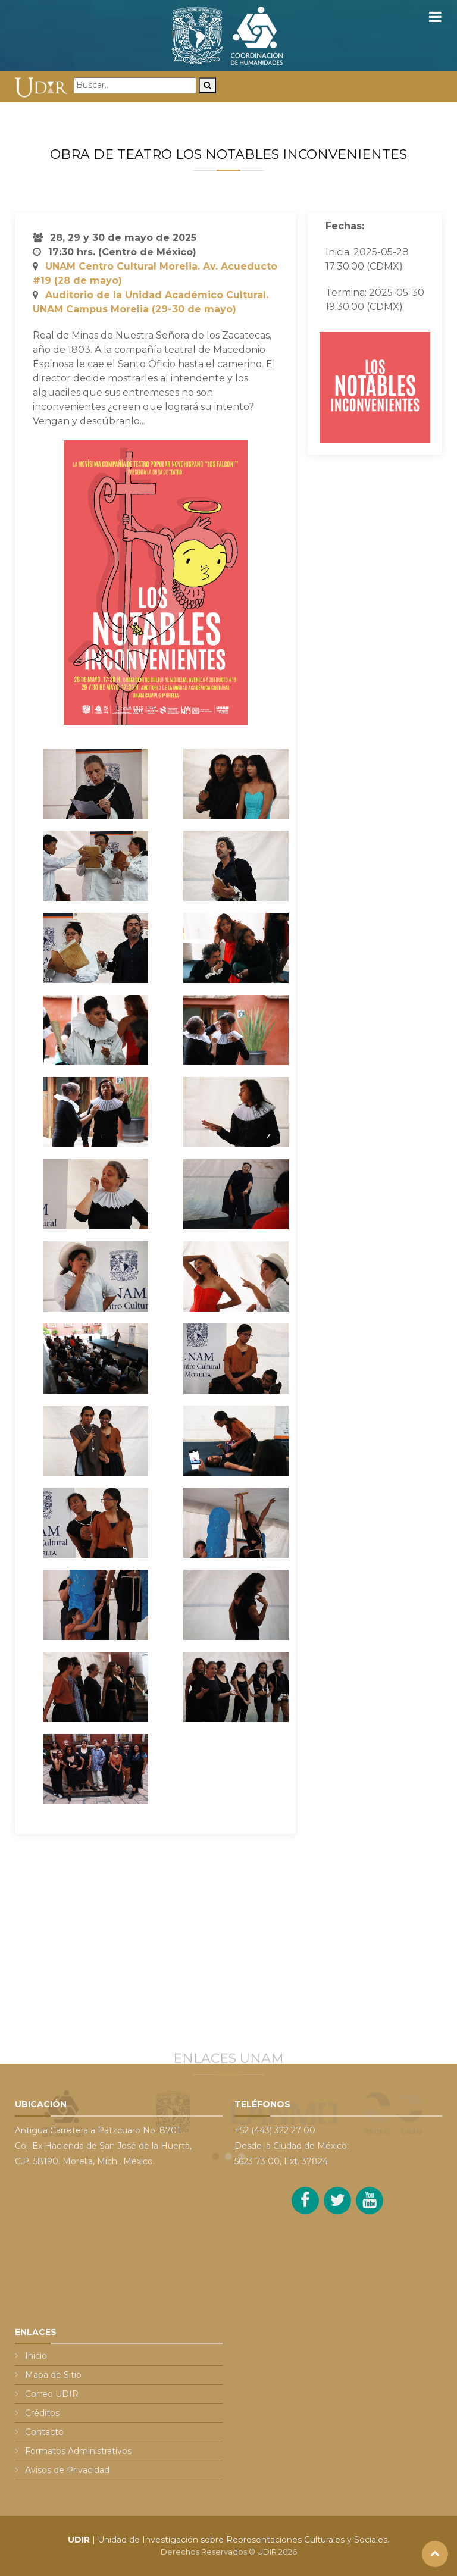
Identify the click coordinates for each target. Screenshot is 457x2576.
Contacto (44, 2432)
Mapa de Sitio (53, 2375)
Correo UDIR (52, 2394)
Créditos (42, 2413)
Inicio (36, 2355)
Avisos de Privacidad (67, 2470)
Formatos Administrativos (78, 2451)
